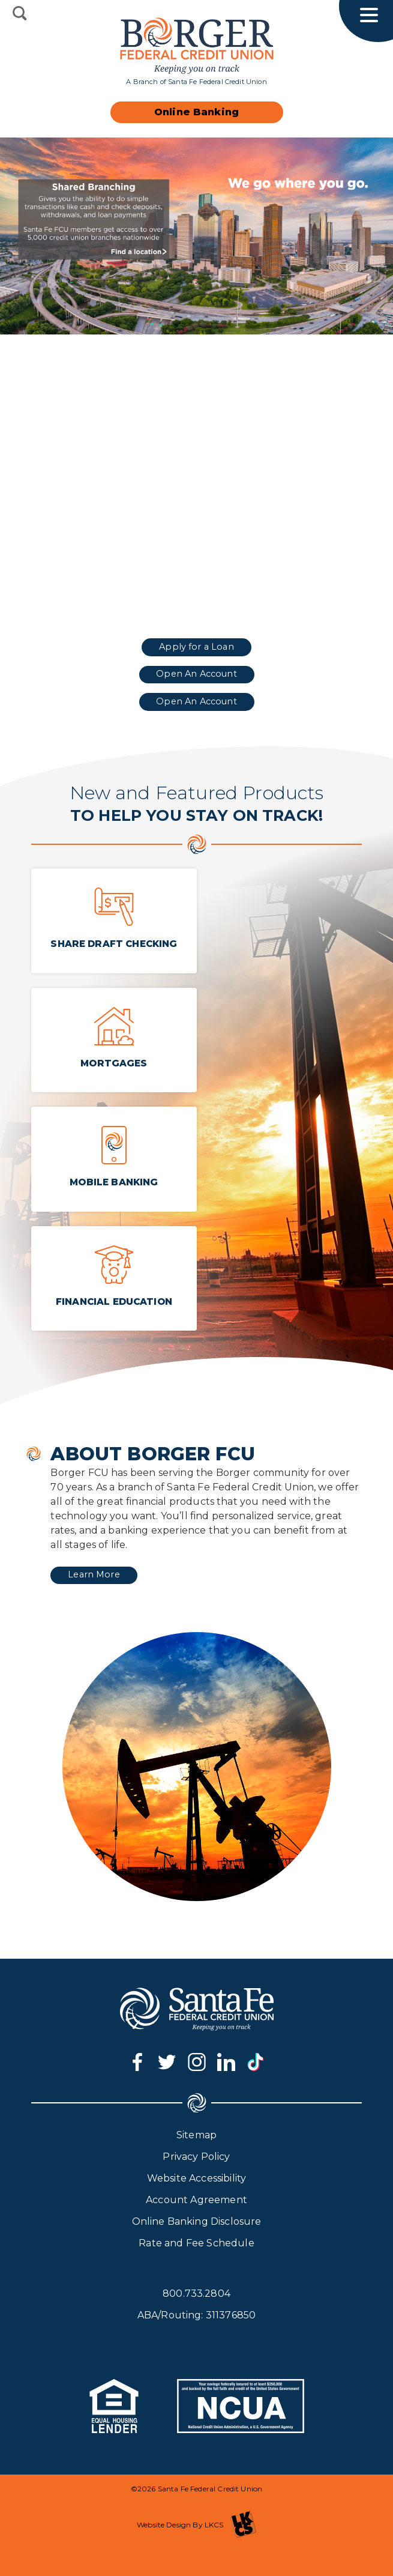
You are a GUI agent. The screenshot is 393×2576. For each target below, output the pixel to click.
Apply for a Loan (196, 646)
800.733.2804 (196, 2293)
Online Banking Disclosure (197, 2221)
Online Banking (196, 112)
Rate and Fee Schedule (196, 2243)
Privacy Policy (196, 2156)
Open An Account (196, 673)
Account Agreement (196, 2200)
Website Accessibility (196, 2178)
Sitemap (196, 2135)
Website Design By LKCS (196, 2525)
